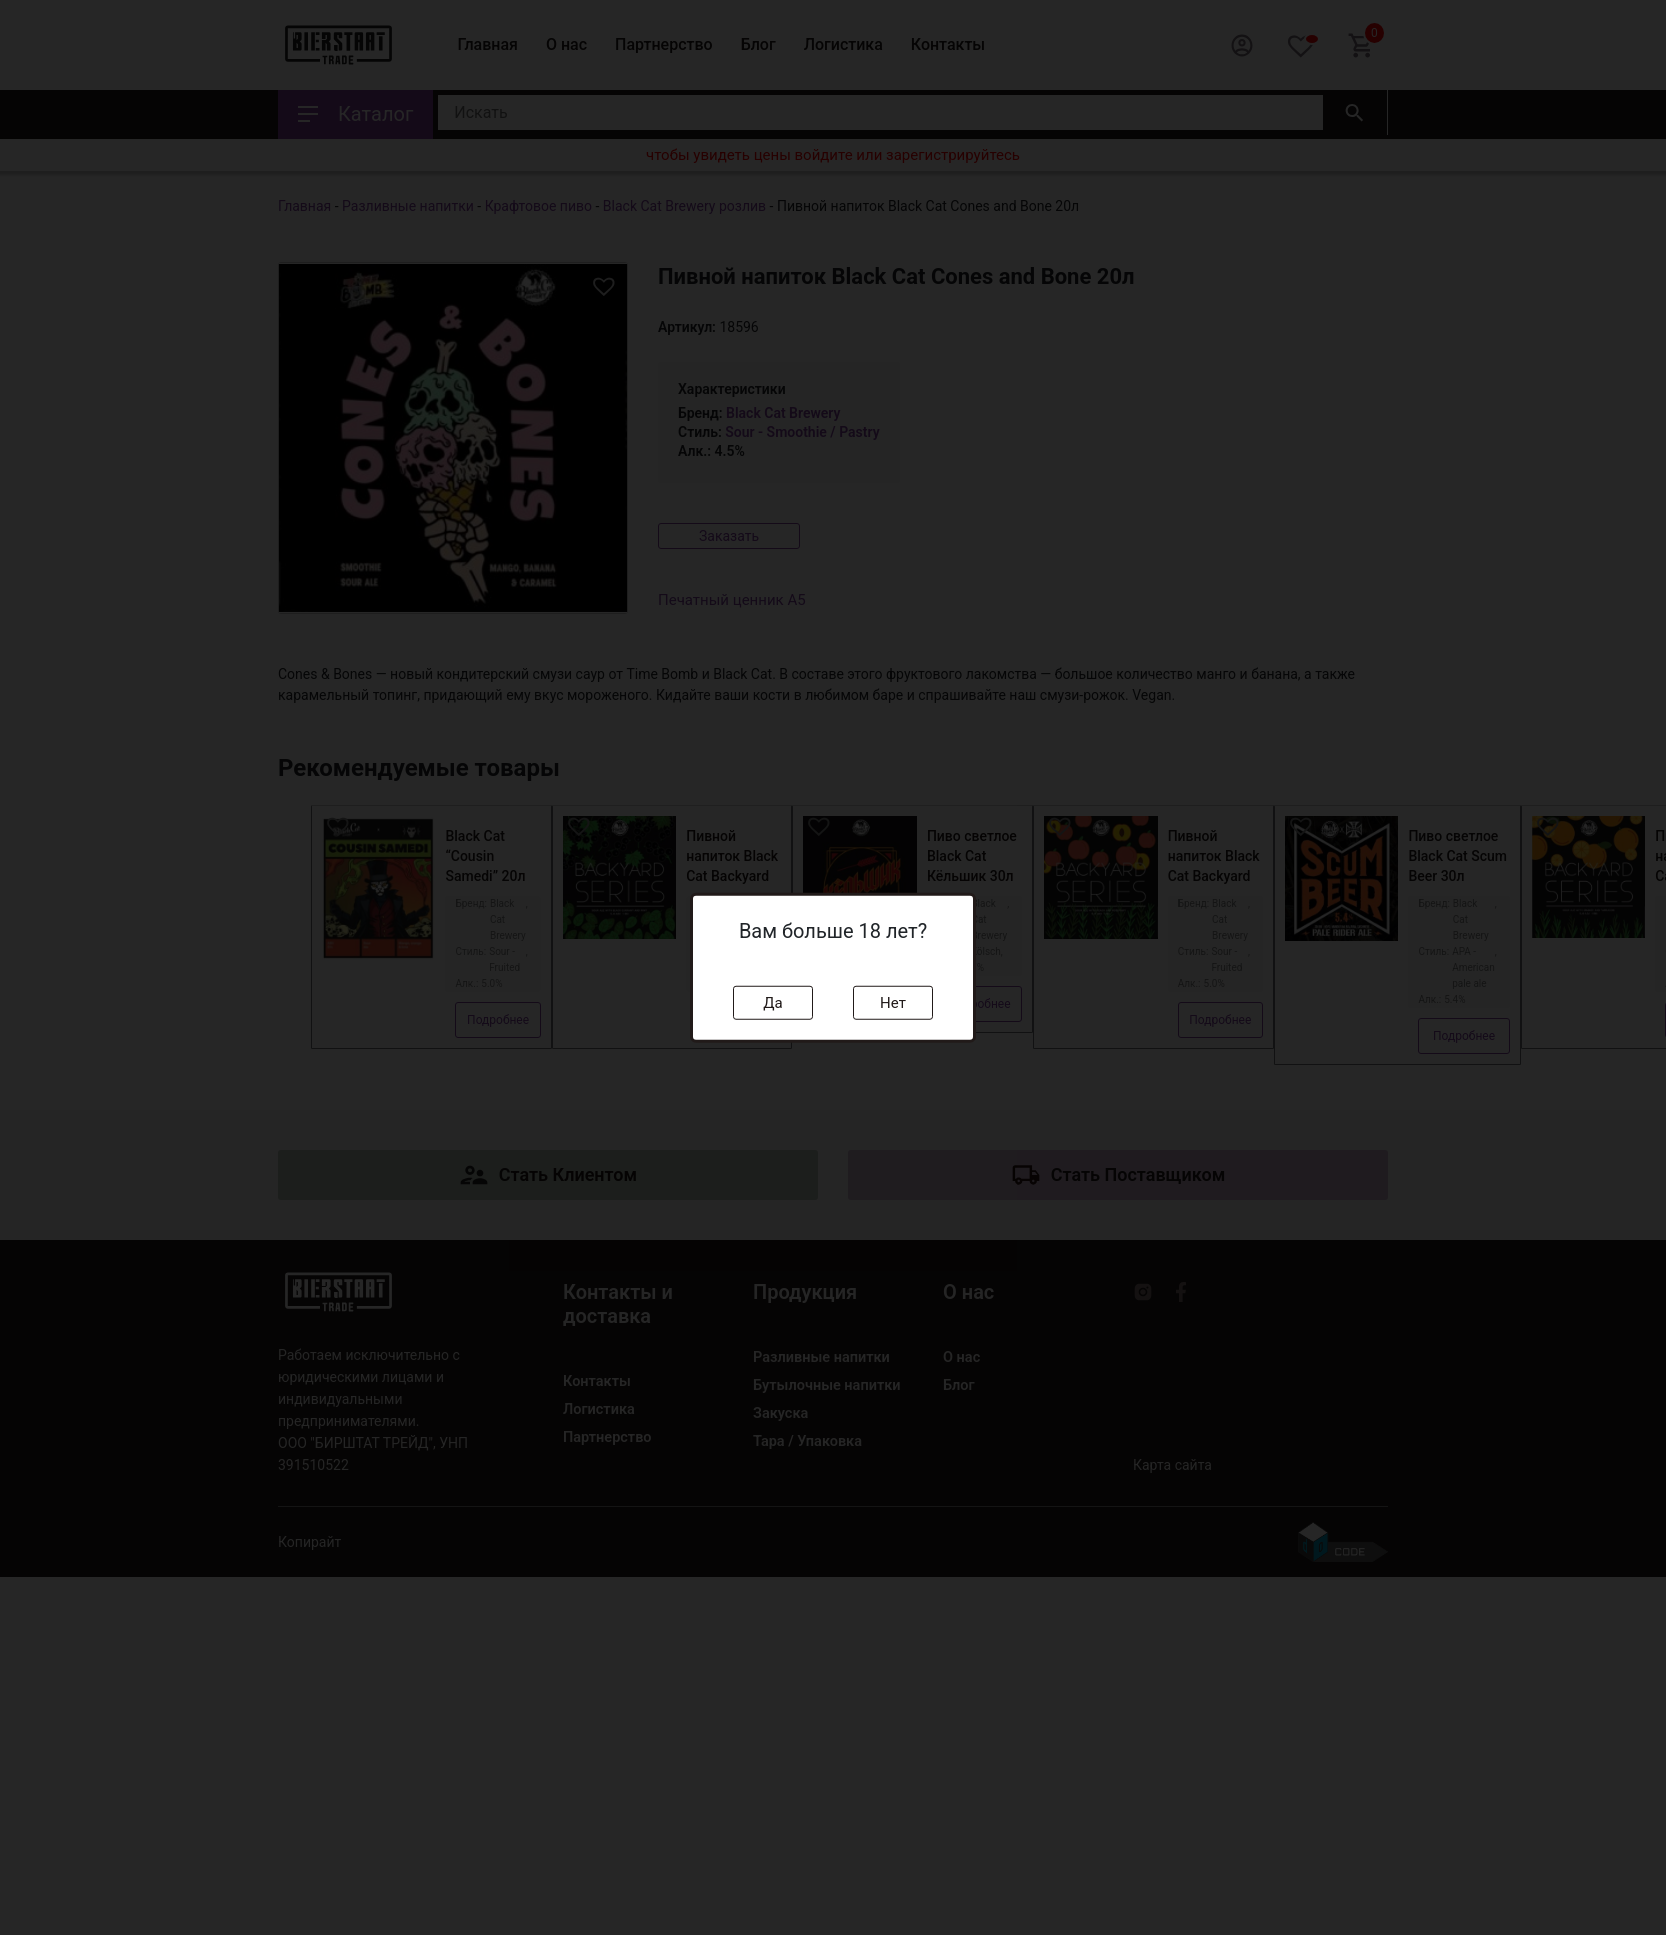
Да (772, 1002)
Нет (893, 1002)
